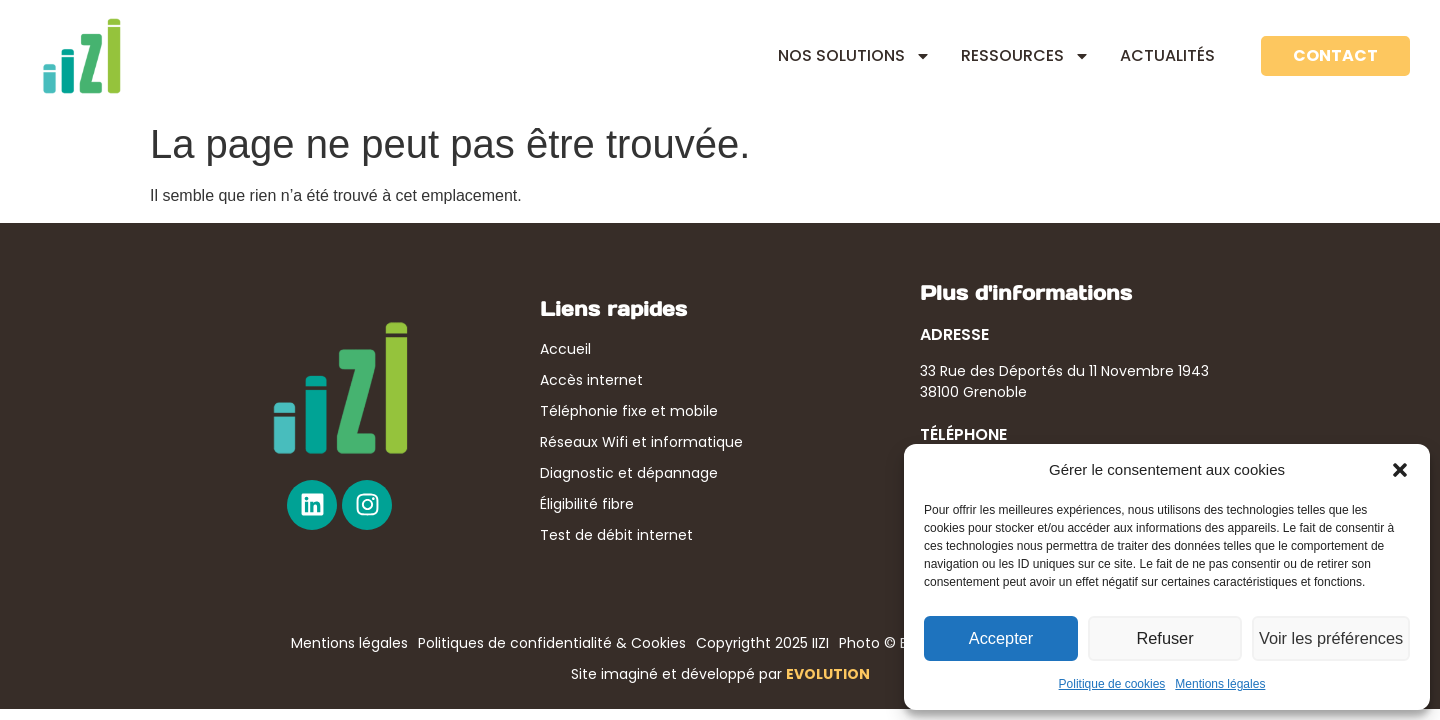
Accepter (1001, 638)
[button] (1400, 470)
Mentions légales (1220, 684)
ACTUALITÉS (1167, 55)
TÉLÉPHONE (963, 434)
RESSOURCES (1025, 56)
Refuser (1167, 638)
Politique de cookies (1112, 684)
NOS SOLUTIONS (854, 56)
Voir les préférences (1332, 638)
